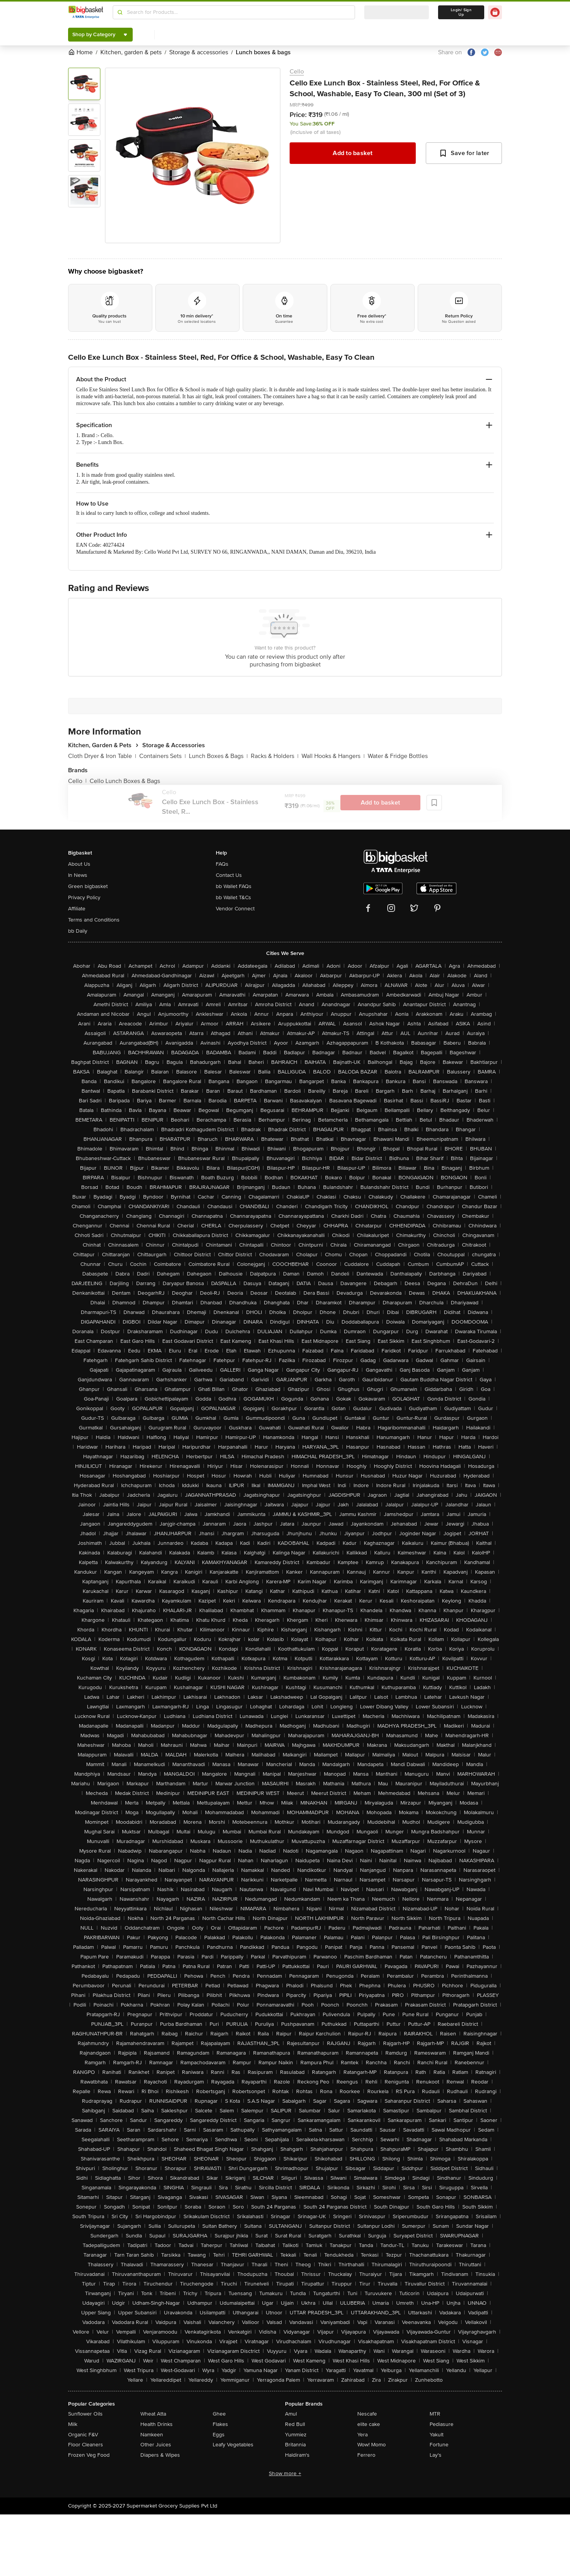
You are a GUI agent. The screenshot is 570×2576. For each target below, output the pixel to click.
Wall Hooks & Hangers (333, 756)
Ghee (219, 2414)
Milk (72, 2424)
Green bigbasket (88, 886)
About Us (79, 864)
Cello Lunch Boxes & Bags (125, 781)
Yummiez (296, 2434)
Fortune (439, 2444)
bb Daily (77, 931)
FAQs (222, 864)
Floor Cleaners (85, 2444)
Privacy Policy (84, 897)
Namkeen (151, 2434)
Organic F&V (83, 2434)
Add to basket (352, 153)
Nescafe (367, 2414)
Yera (362, 2434)
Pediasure (441, 2424)
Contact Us (229, 875)
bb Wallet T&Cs (233, 897)
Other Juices (155, 2444)
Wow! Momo (371, 2444)
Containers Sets (162, 756)
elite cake (368, 2424)
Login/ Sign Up (461, 12)
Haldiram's (297, 2455)
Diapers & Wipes (160, 2455)
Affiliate (76, 908)
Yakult (436, 2434)
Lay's (436, 2455)
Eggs (219, 2434)
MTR (435, 2414)
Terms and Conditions (94, 920)
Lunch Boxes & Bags (218, 756)
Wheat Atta (153, 2414)
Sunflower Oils (85, 2414)
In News (77, 875)
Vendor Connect (235, 908)
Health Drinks (156, 2424)
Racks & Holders (274, 756)
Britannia (295, 2444)
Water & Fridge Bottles (398, 756)
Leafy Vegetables (233, 2444)
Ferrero (366, 2455)
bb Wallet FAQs (234, 886)
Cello (297, 71)
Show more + (285, 2473)
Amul (291, 2414)
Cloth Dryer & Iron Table (102, 756)
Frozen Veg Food (89, 2455)
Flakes (220, 2424)
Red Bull (295, 2424)
